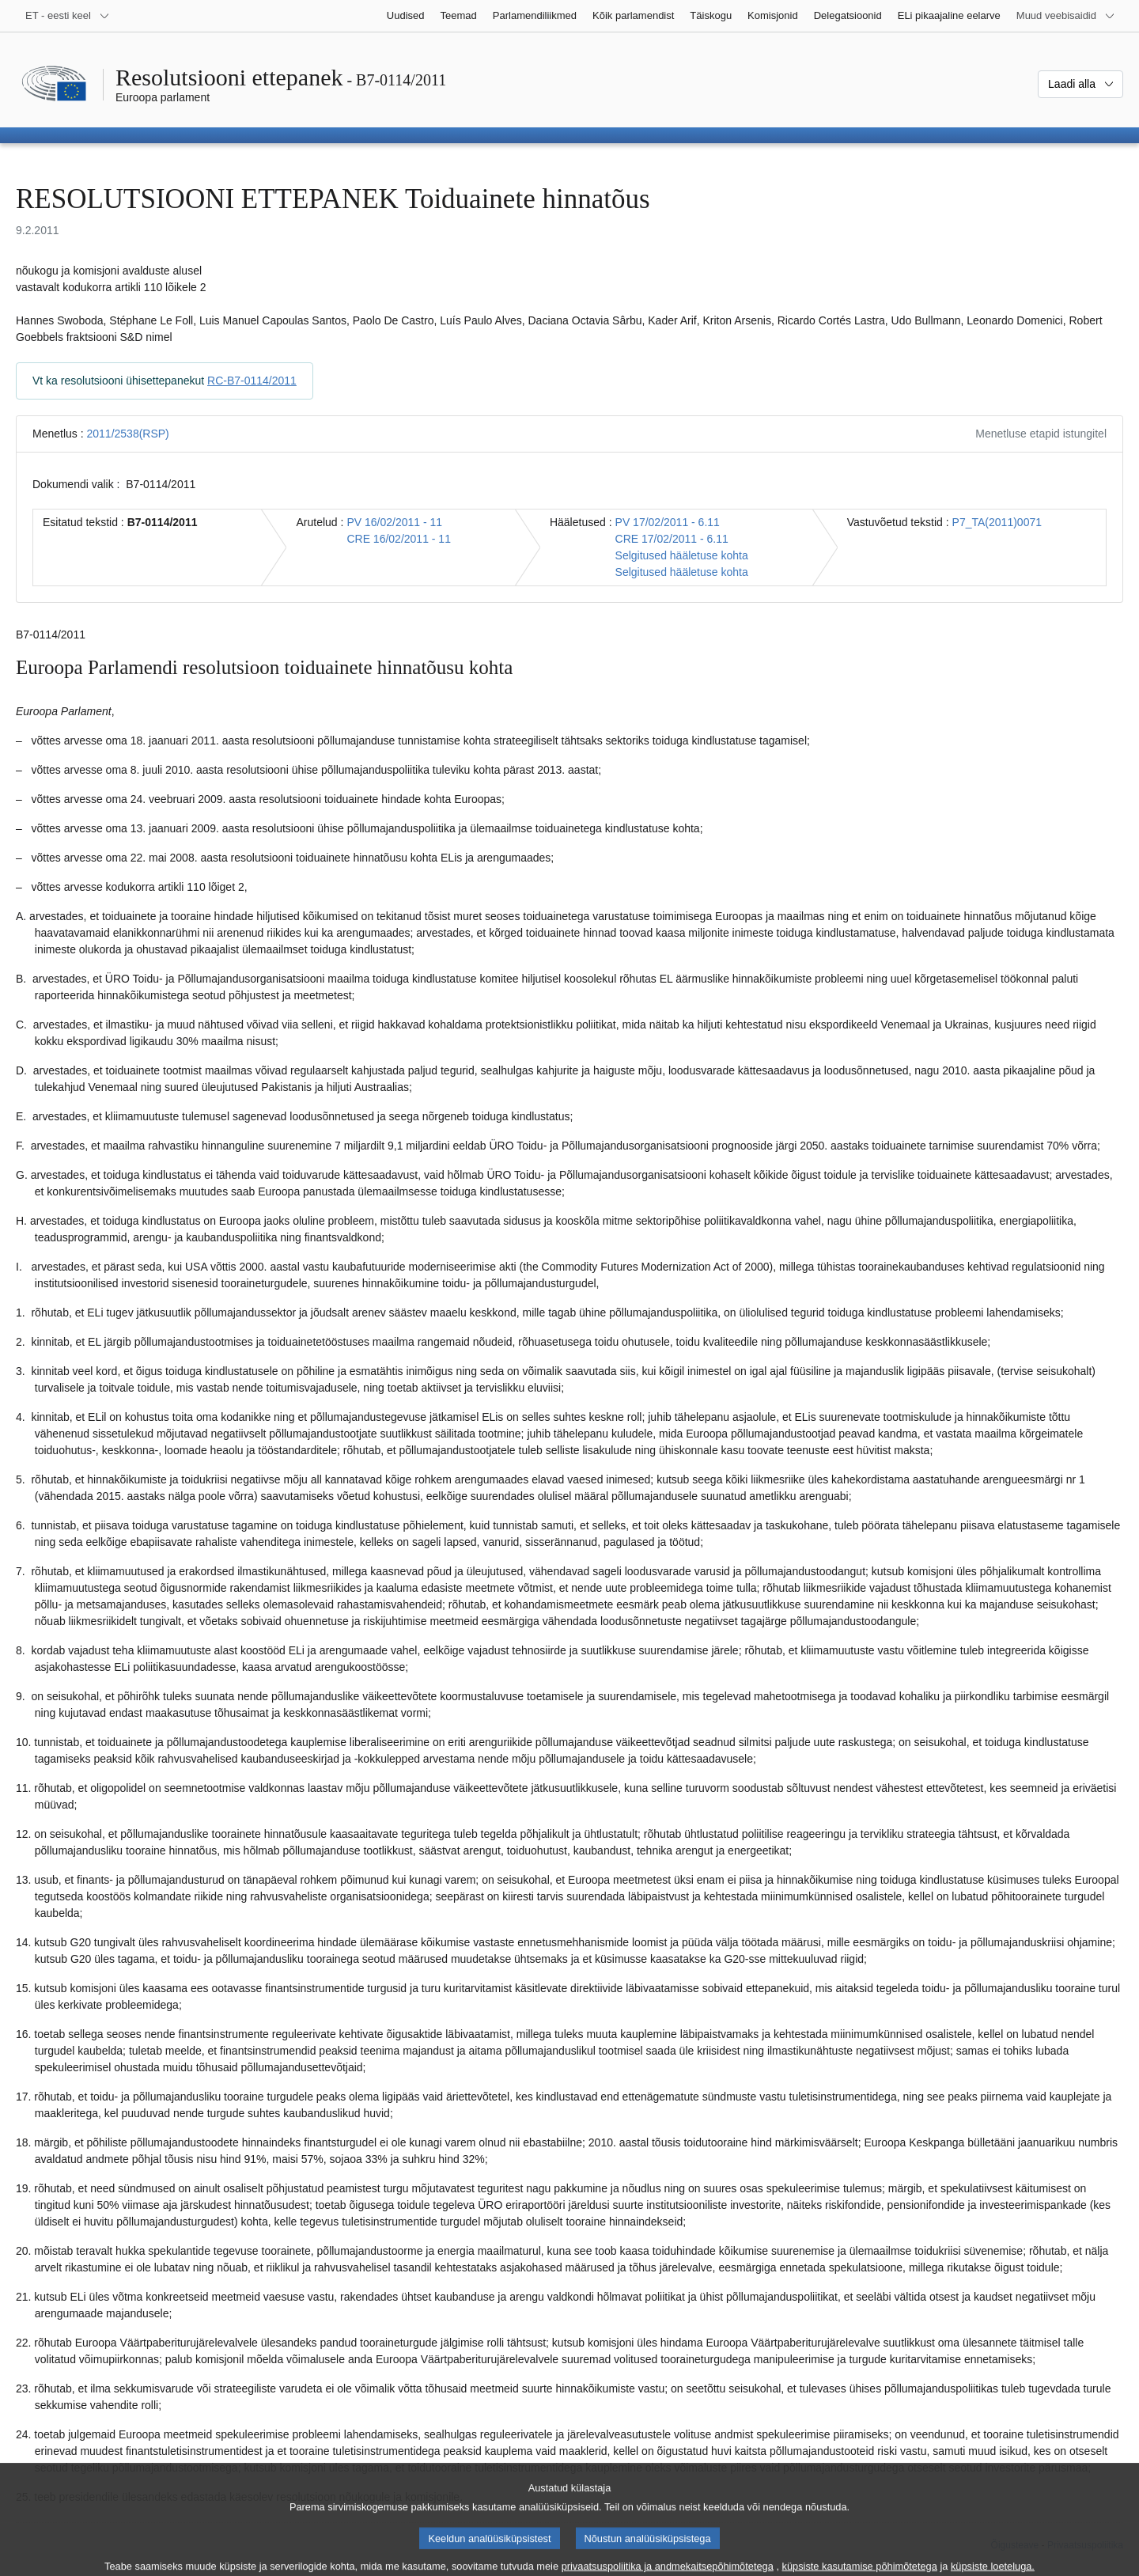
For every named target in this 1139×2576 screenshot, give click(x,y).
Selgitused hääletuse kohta (681, 555)
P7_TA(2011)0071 (997, 522)
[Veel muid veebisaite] (1065, 16)
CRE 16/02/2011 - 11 (398, 538)
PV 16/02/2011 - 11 (394, 522)
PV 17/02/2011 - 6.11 (667, 522)
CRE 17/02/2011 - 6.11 (671, 538)
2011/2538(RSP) (127, 433)
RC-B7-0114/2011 (252, 380)
